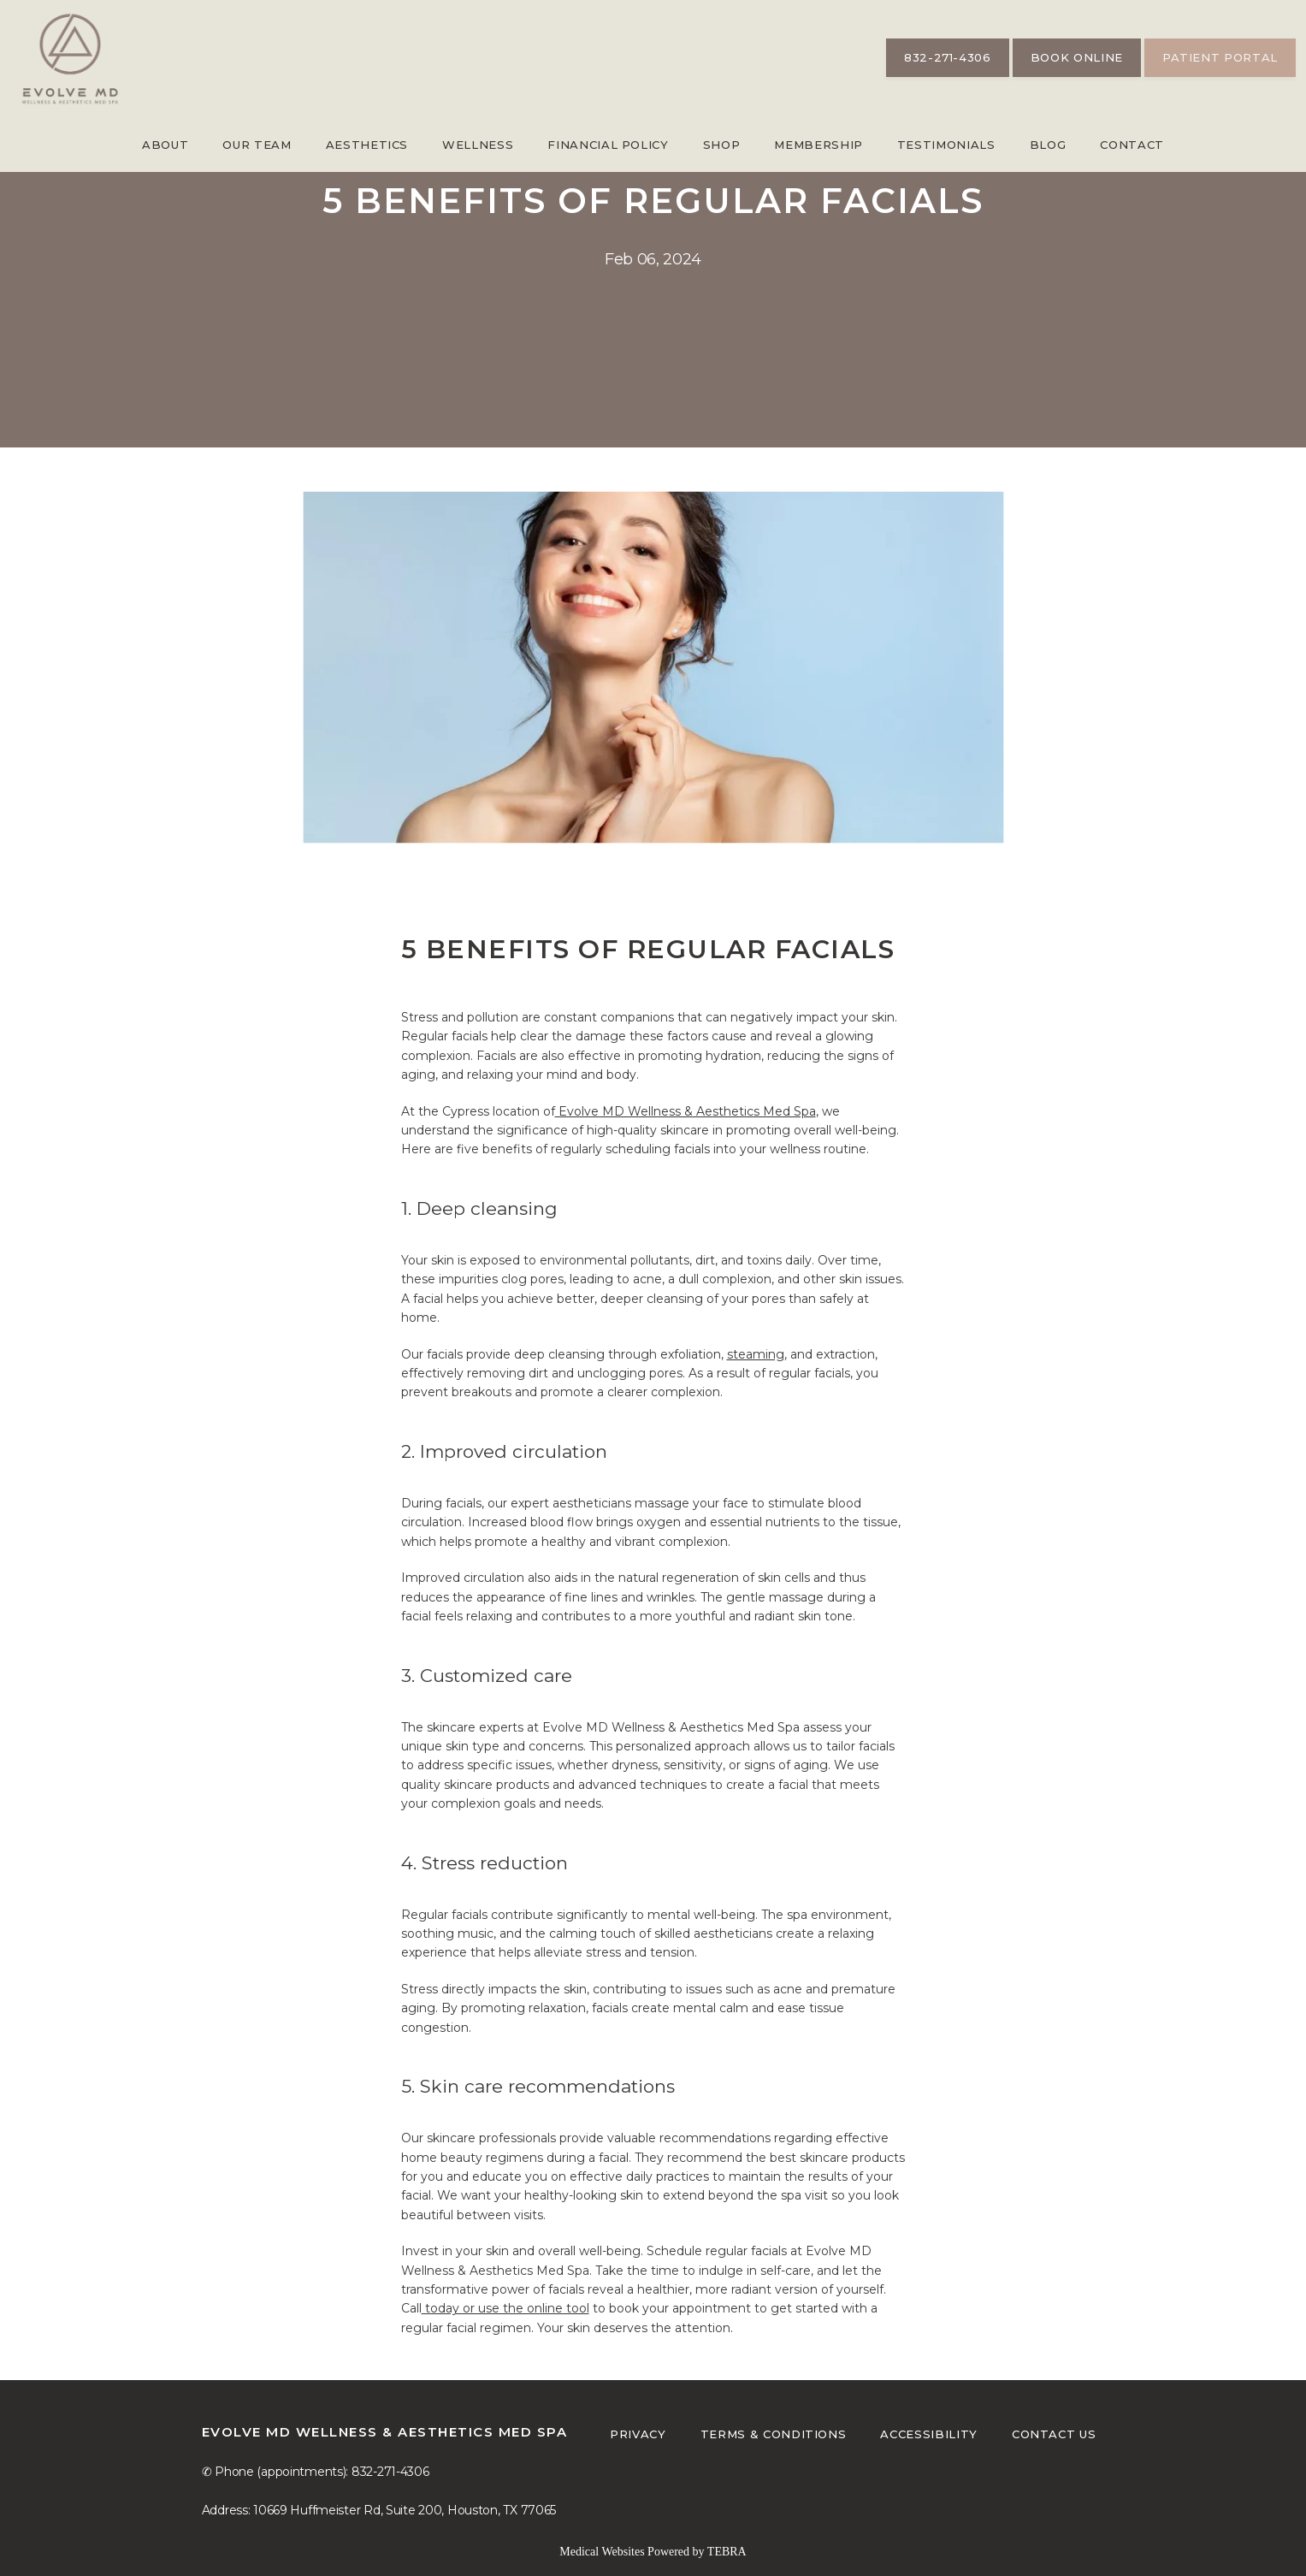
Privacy (638, 2434)
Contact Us (1054, 2434)
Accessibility (928, 2434)
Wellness (477, 144)
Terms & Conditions (773, 2434)
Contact (1132, 144)
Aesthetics (367, 144)
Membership (818, 144)
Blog (1048, 144)
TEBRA (727, 2551)
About (165, 144)
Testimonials (946, 144)
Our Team (256, 144)
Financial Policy (607, 144)
